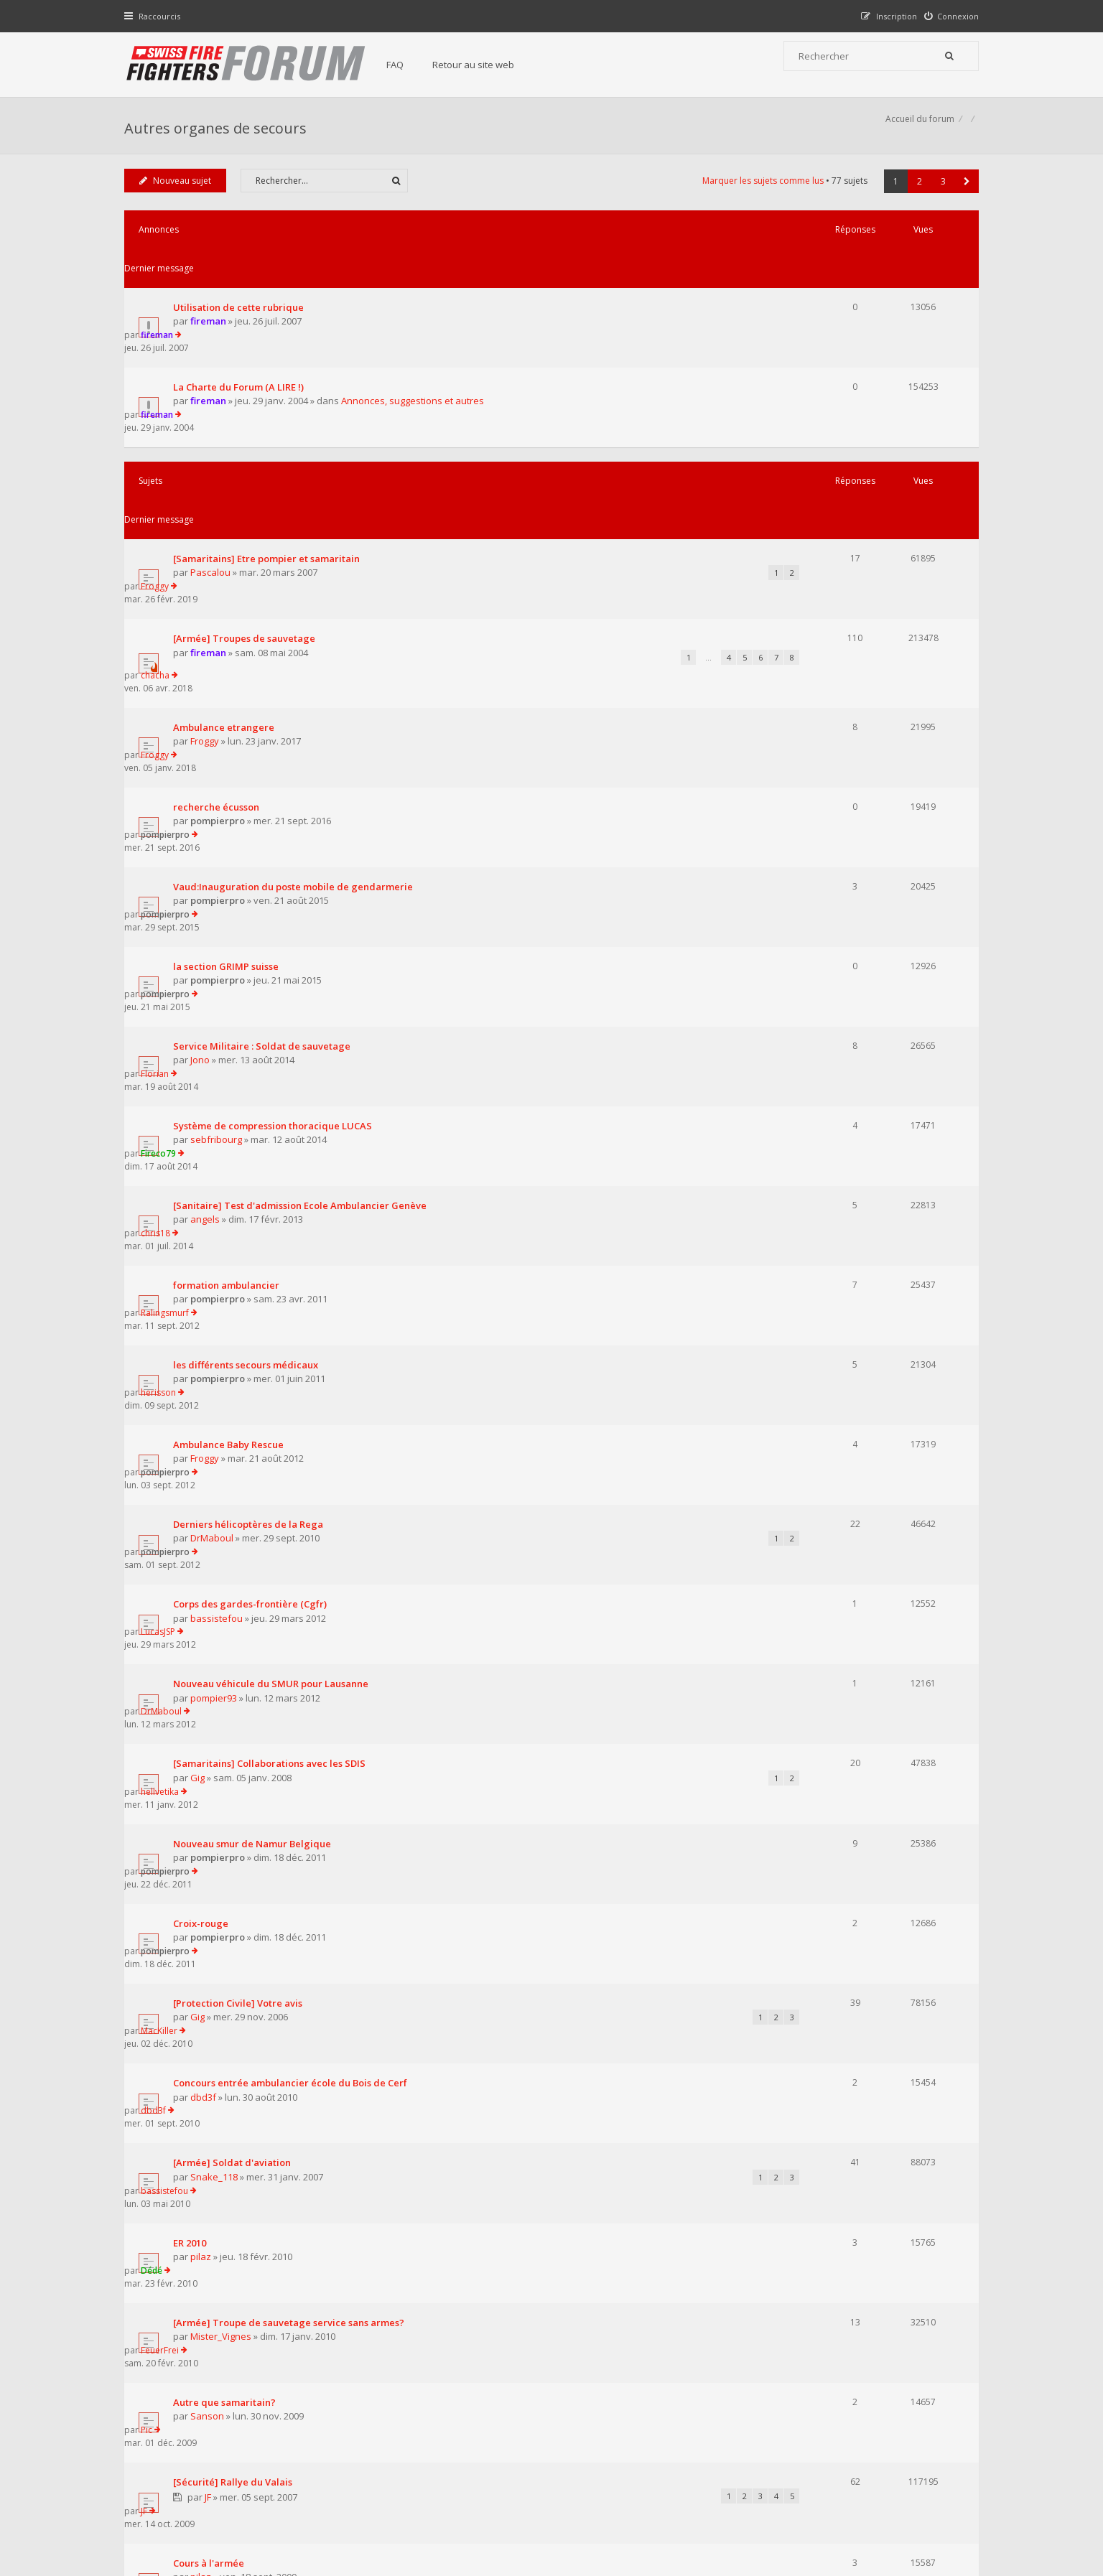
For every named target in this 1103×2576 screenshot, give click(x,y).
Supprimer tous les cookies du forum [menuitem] (899, 2503)
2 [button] (915, 197)
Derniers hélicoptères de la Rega (252, 1100)
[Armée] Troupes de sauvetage (248, 499)
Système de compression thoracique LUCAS (276, 831)
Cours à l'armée (212, 1803)
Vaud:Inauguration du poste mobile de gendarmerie (296, 669)
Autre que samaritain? (228, 1694)
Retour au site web (488, 64)
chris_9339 (216, 1980)
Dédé (823, 1586)
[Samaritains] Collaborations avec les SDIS (273, 1262)
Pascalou (214, 459)
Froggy (826, 445)
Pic (818, 1694)
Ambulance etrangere (227, 562)
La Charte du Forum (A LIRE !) (242, 338)
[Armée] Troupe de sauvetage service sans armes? (292, 1640)
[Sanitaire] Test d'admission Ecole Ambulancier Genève (303, 885)
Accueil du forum (162, 2503)
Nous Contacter (743, 2391)
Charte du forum (453, 2434)
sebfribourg (220, 845)
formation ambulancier (230, 939)
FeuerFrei (831, 1640)
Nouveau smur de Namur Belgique (256, 1316)
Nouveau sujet (179, 196)
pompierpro (221, 630)
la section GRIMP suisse (229, 723)
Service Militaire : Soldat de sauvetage (265, 777)
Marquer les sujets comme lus (759, 196)
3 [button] (939, 197)
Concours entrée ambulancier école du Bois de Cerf (294, 1479)
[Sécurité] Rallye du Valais (236, 1748)
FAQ (409, 64)
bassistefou (220, 1168)
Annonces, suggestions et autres (416, 352)
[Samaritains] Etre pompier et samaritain (270, 445)
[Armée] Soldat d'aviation (235, 1532)
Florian (826, 777)
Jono (203, 791)
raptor (207, 2034)
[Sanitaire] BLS (210, 2020)
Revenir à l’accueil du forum (201, 2161)
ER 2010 (193, 1586)
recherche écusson (220, 616)
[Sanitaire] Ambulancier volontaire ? (260, 1966)
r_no (218, 1927)
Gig (201, 1276)
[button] (963, 197)
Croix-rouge (204, 1370)
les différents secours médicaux (249, 992)
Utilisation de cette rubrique (242, 284)
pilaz (204, 1601)
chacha (826, 499)
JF (211, 1764)
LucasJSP (829, 1155)
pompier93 (217, 1222)
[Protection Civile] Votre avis (241, 1424)
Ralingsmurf (836, 939)
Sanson (211, 1708)
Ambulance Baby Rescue (232, 1046)
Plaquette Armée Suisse (231, 1857)
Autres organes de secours (219, 133)
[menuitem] (948, 16)
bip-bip (827, 1966)
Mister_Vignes (224, 1654)
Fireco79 (829, 831)
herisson (829, 992)
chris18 (827, 885)
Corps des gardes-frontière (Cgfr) (253, 1155)
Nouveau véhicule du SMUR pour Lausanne (274, 1209)
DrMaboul (215, 1115)
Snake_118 (217, 1546)
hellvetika (831, 1262)
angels (208, 899)
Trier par (601, 2082)
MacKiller (830, 1424)
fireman (212, 298)
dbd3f (207, 1492)
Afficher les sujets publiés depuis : (364, 2082)
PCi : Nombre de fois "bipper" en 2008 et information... (298, 1911)
